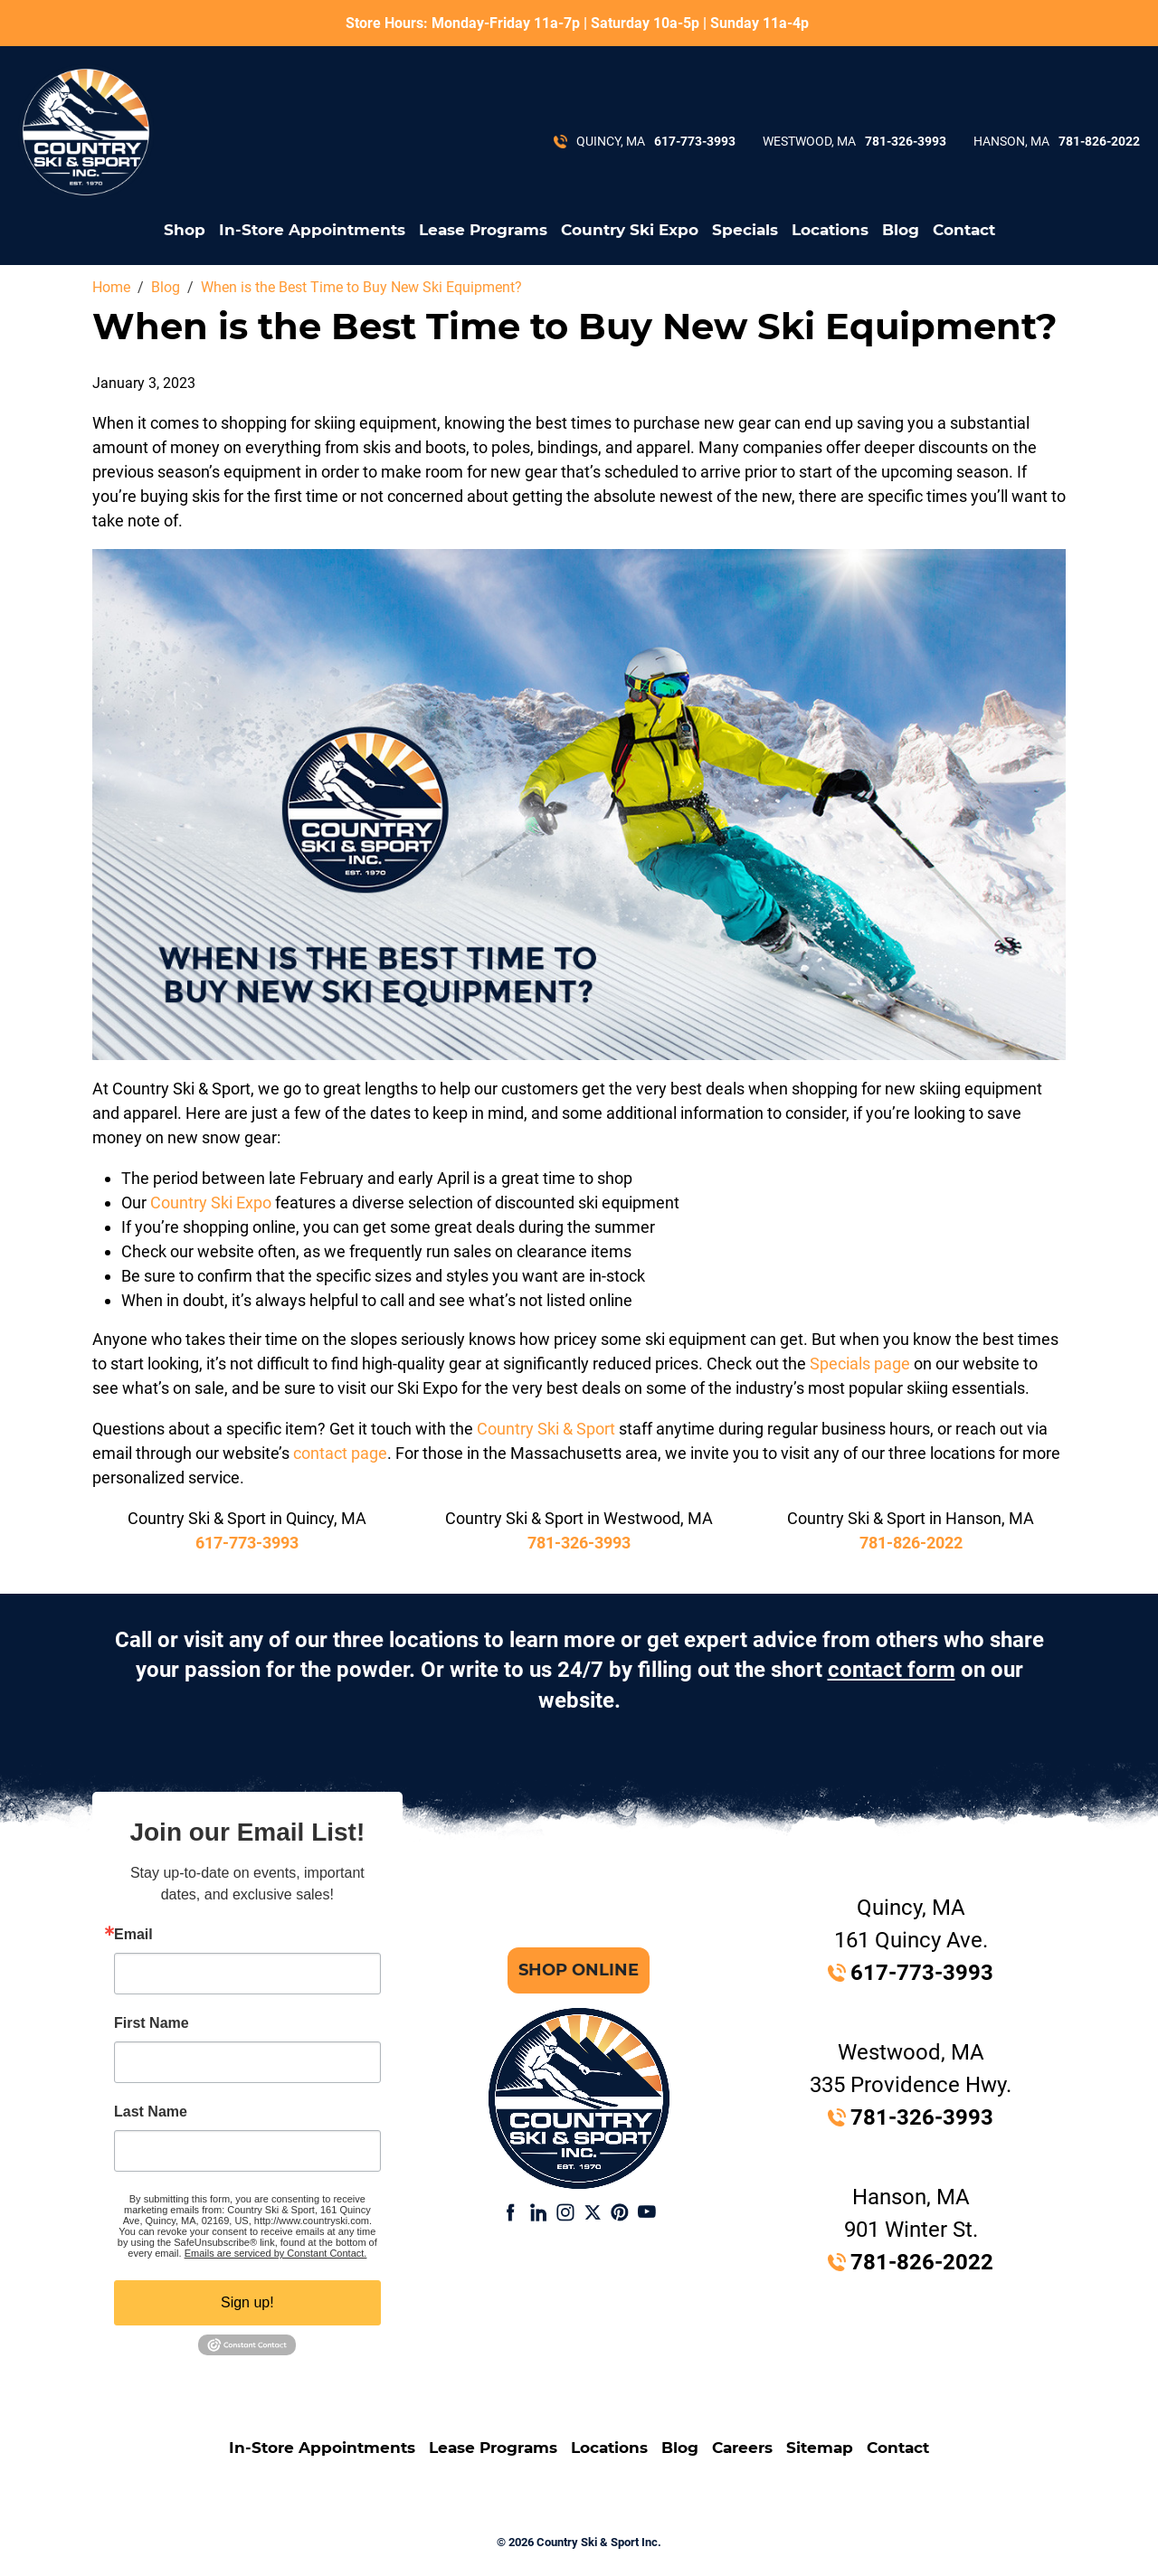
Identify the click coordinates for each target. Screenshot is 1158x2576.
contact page (340, 1453)
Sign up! (247, 2302)
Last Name (150, 2112)
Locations (830, 230)
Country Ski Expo (629, 230)
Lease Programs (483, 230)
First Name (151, 2023)
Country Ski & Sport (546, 1428)
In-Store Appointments (312, 230)
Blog (900, 230)
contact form (891, 1669)
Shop (184, 230)
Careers (742, 2448)
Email (133, 1934)
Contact (964, 230)
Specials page (860, 1363)
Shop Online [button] (578, 1970)
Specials (745, 230)
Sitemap (819, 2448)
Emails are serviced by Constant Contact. (276, 2253)
